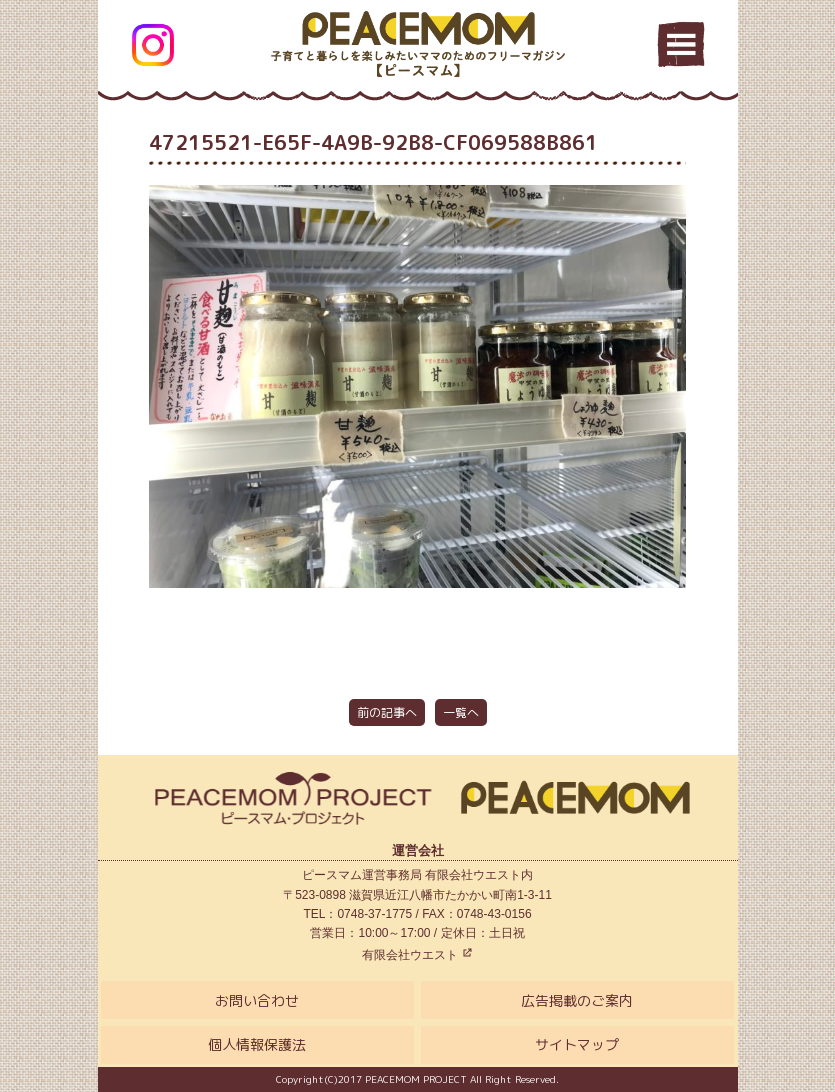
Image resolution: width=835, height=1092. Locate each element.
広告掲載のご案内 (577, 1000)
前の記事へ (387, 712)
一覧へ (461, 712)
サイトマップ (577, 1044)
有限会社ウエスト (417, 955)
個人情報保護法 (257, 1044)
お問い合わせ (257, 1000)
